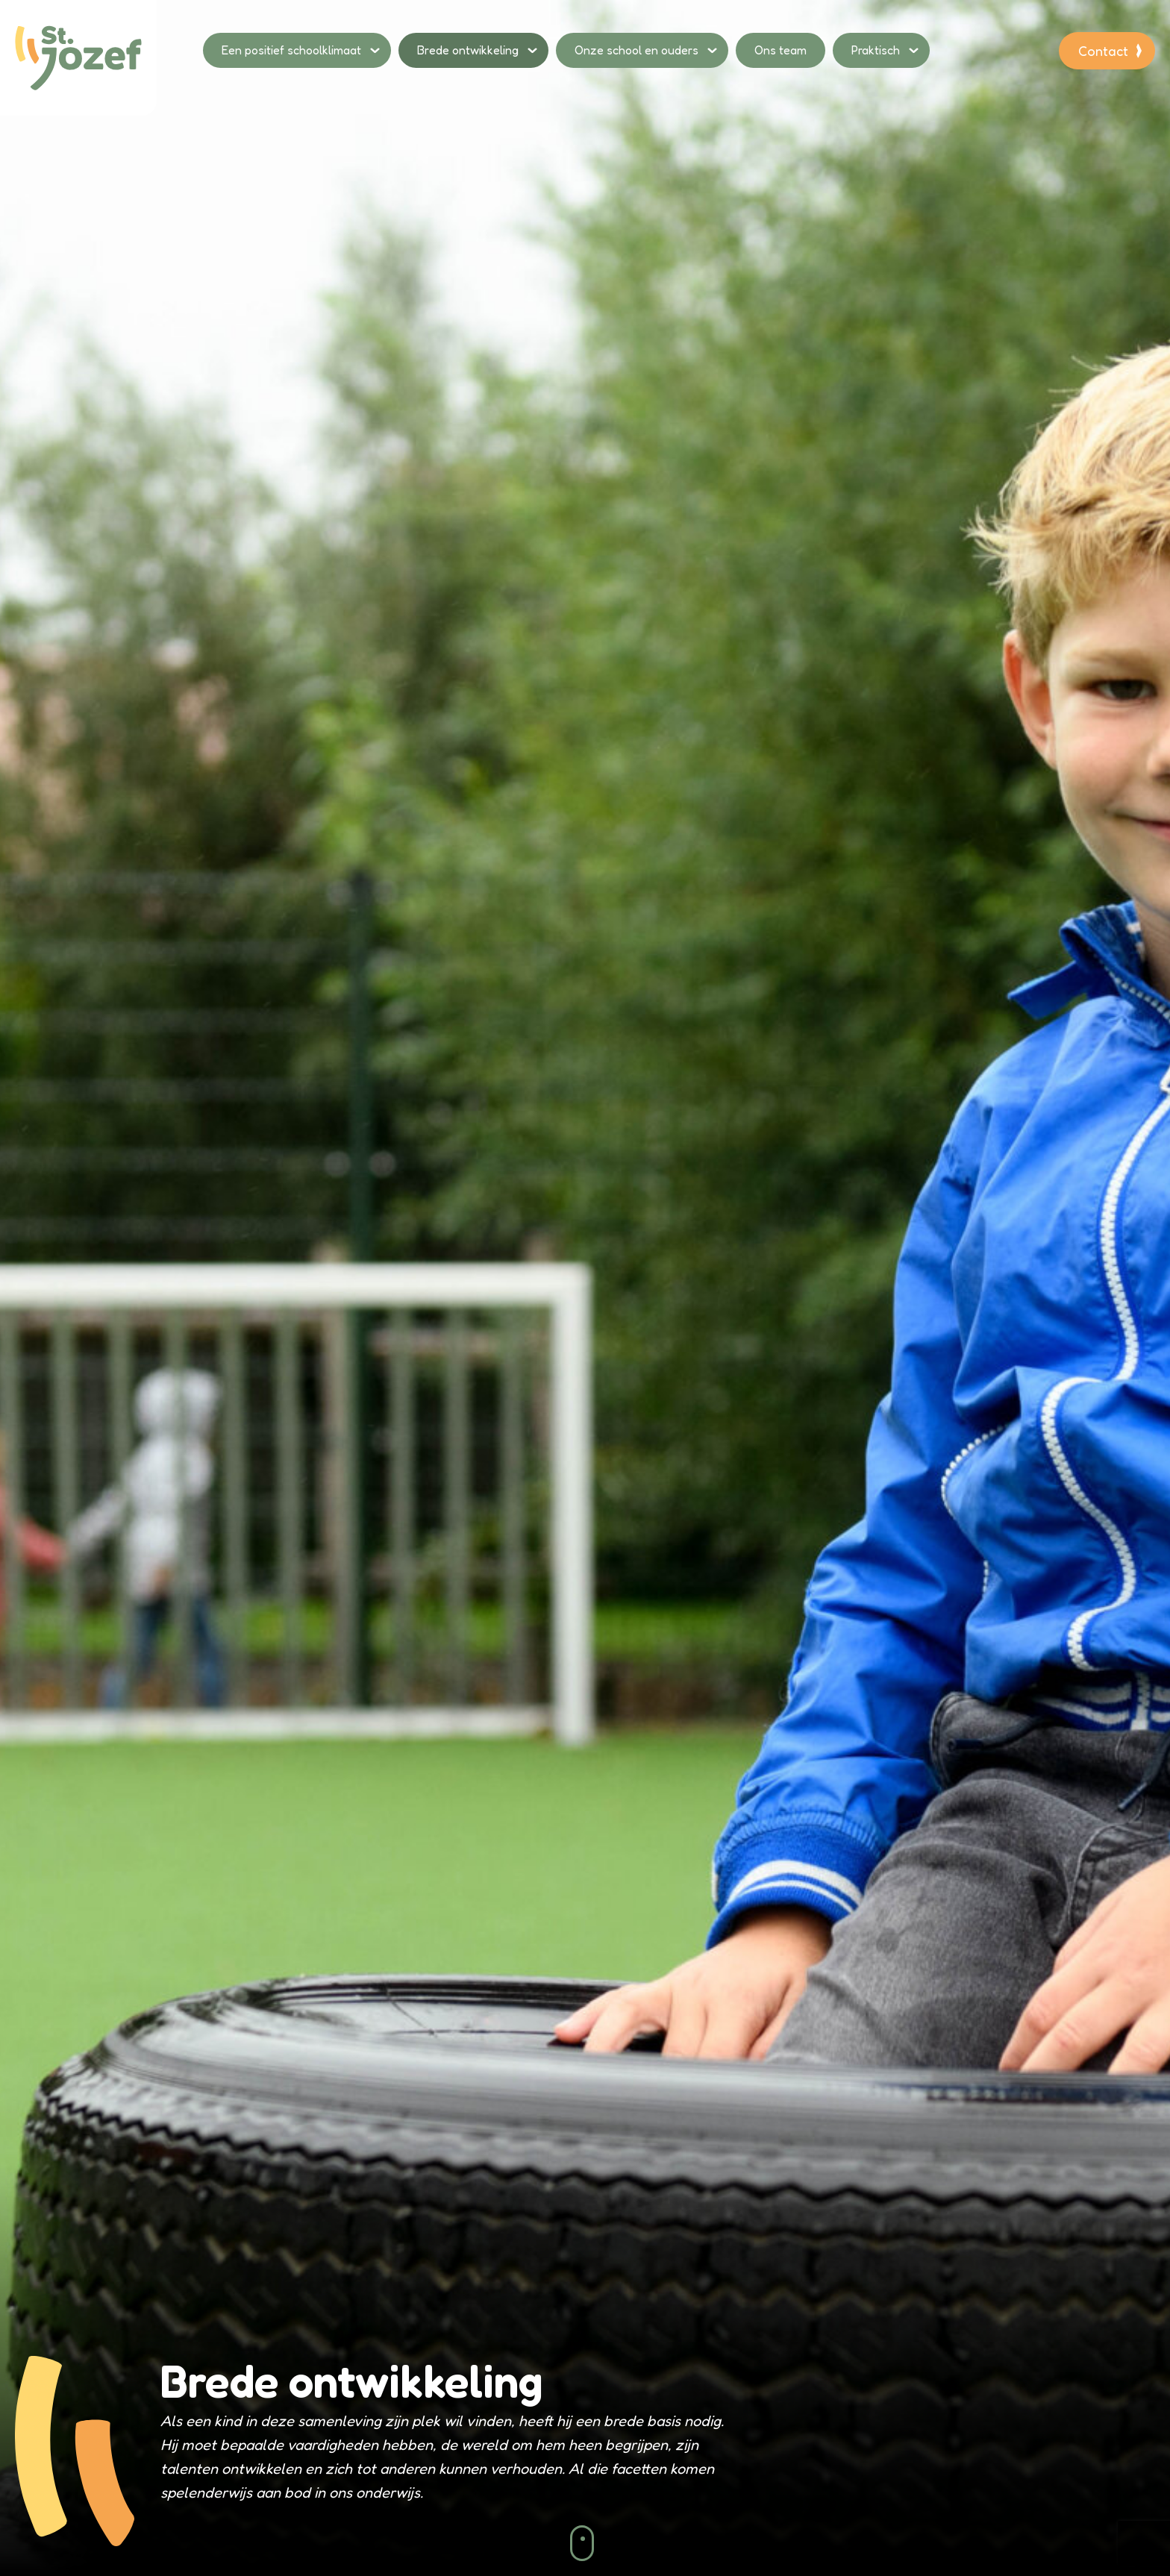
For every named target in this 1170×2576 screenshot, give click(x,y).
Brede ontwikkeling (468, 50)
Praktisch (875, 50)
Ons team (780, 50)
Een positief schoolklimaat (291, 50)
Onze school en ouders (636, 50)
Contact (1103, 51)
